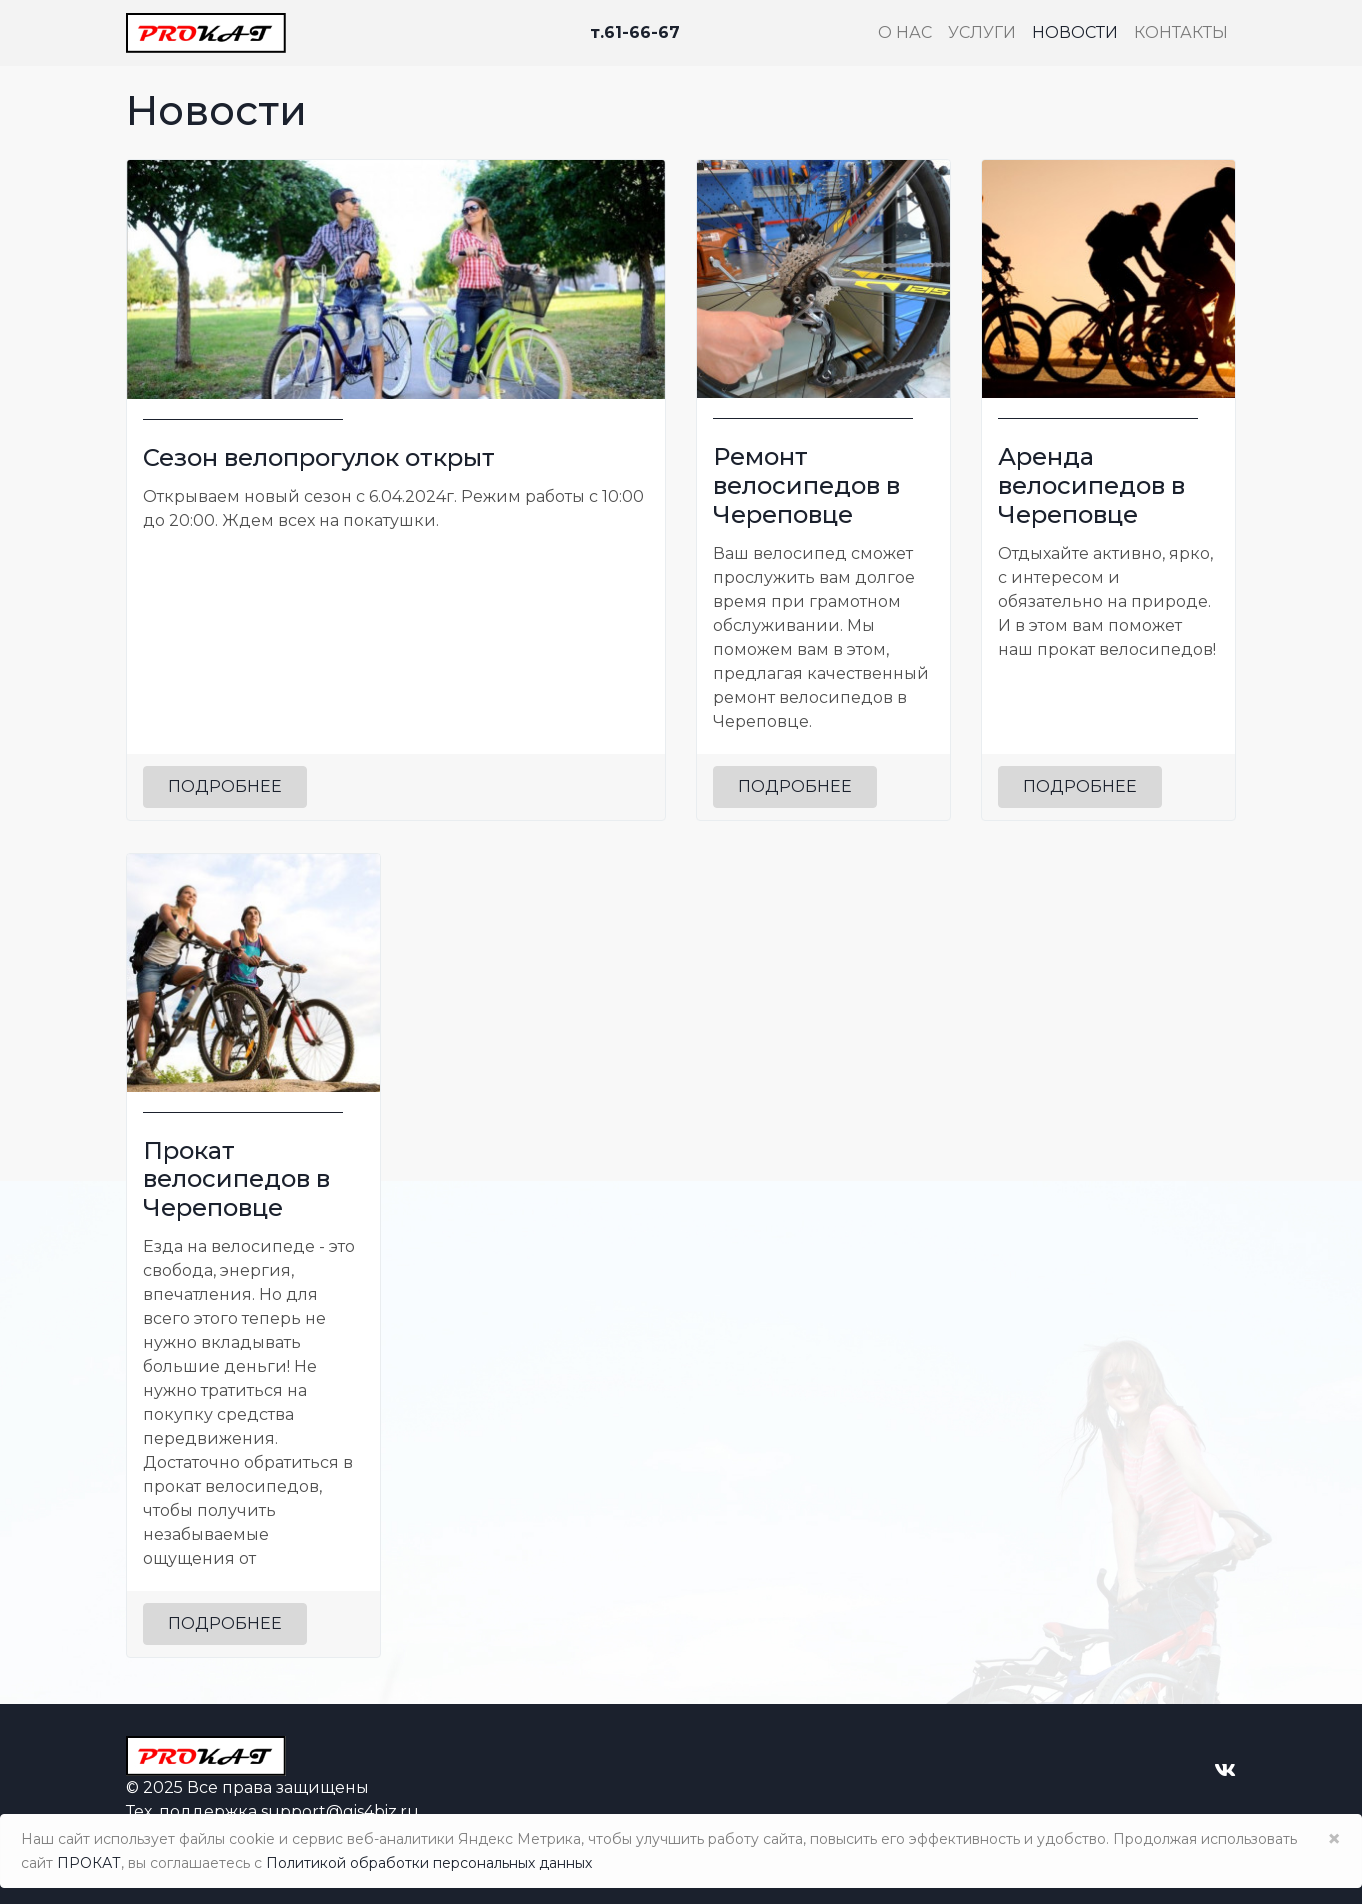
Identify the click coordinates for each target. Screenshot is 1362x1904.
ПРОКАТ (89, 1863)
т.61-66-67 (635, 32)
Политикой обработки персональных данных (429, 1863)
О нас (905, 32)
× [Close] (1334, 1838)
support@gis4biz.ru (340, 1811)
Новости (1075, 32)
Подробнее (225, 786)
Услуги (982, 32)
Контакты (1181, 32)
